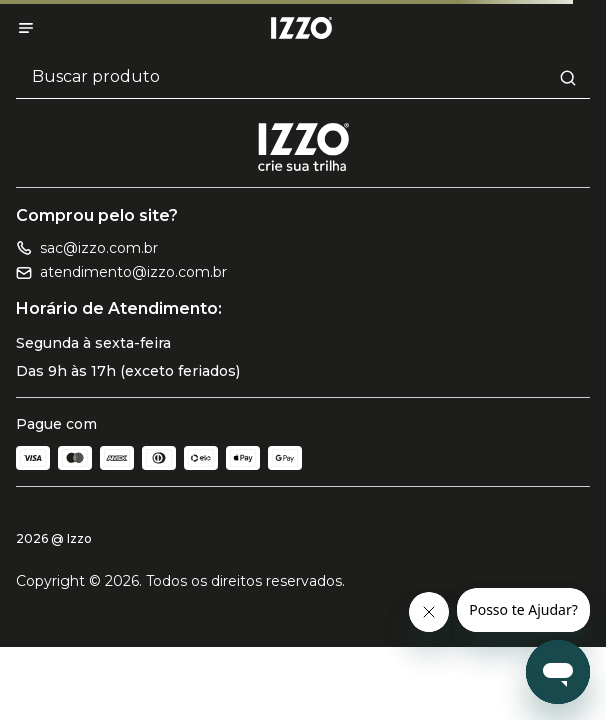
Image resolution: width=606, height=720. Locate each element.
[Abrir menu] (26, 28)
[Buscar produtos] (303, 77)
